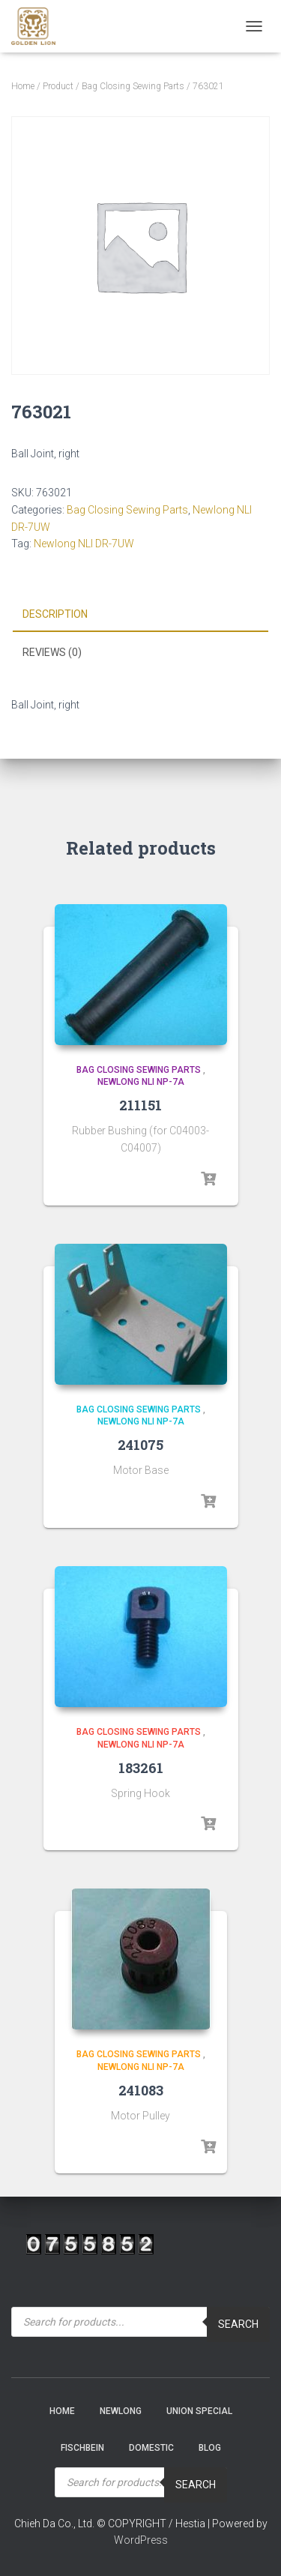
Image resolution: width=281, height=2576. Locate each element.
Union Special (199, 2411)
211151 (140, 1105)
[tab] (140, 615)
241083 (140, 2090)
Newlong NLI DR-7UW (84, 544)
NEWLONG (121, 2411)
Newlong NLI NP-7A (140, 1082)
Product (58, 86)
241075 (140, 1445)
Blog (210, 2448)
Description (55, 614)
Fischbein (82, 2448)
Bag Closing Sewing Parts (133, 86)
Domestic (151, 2448)
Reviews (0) (52, 652)
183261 (140, 1768)
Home (22, 86)
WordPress (141, 2540)
